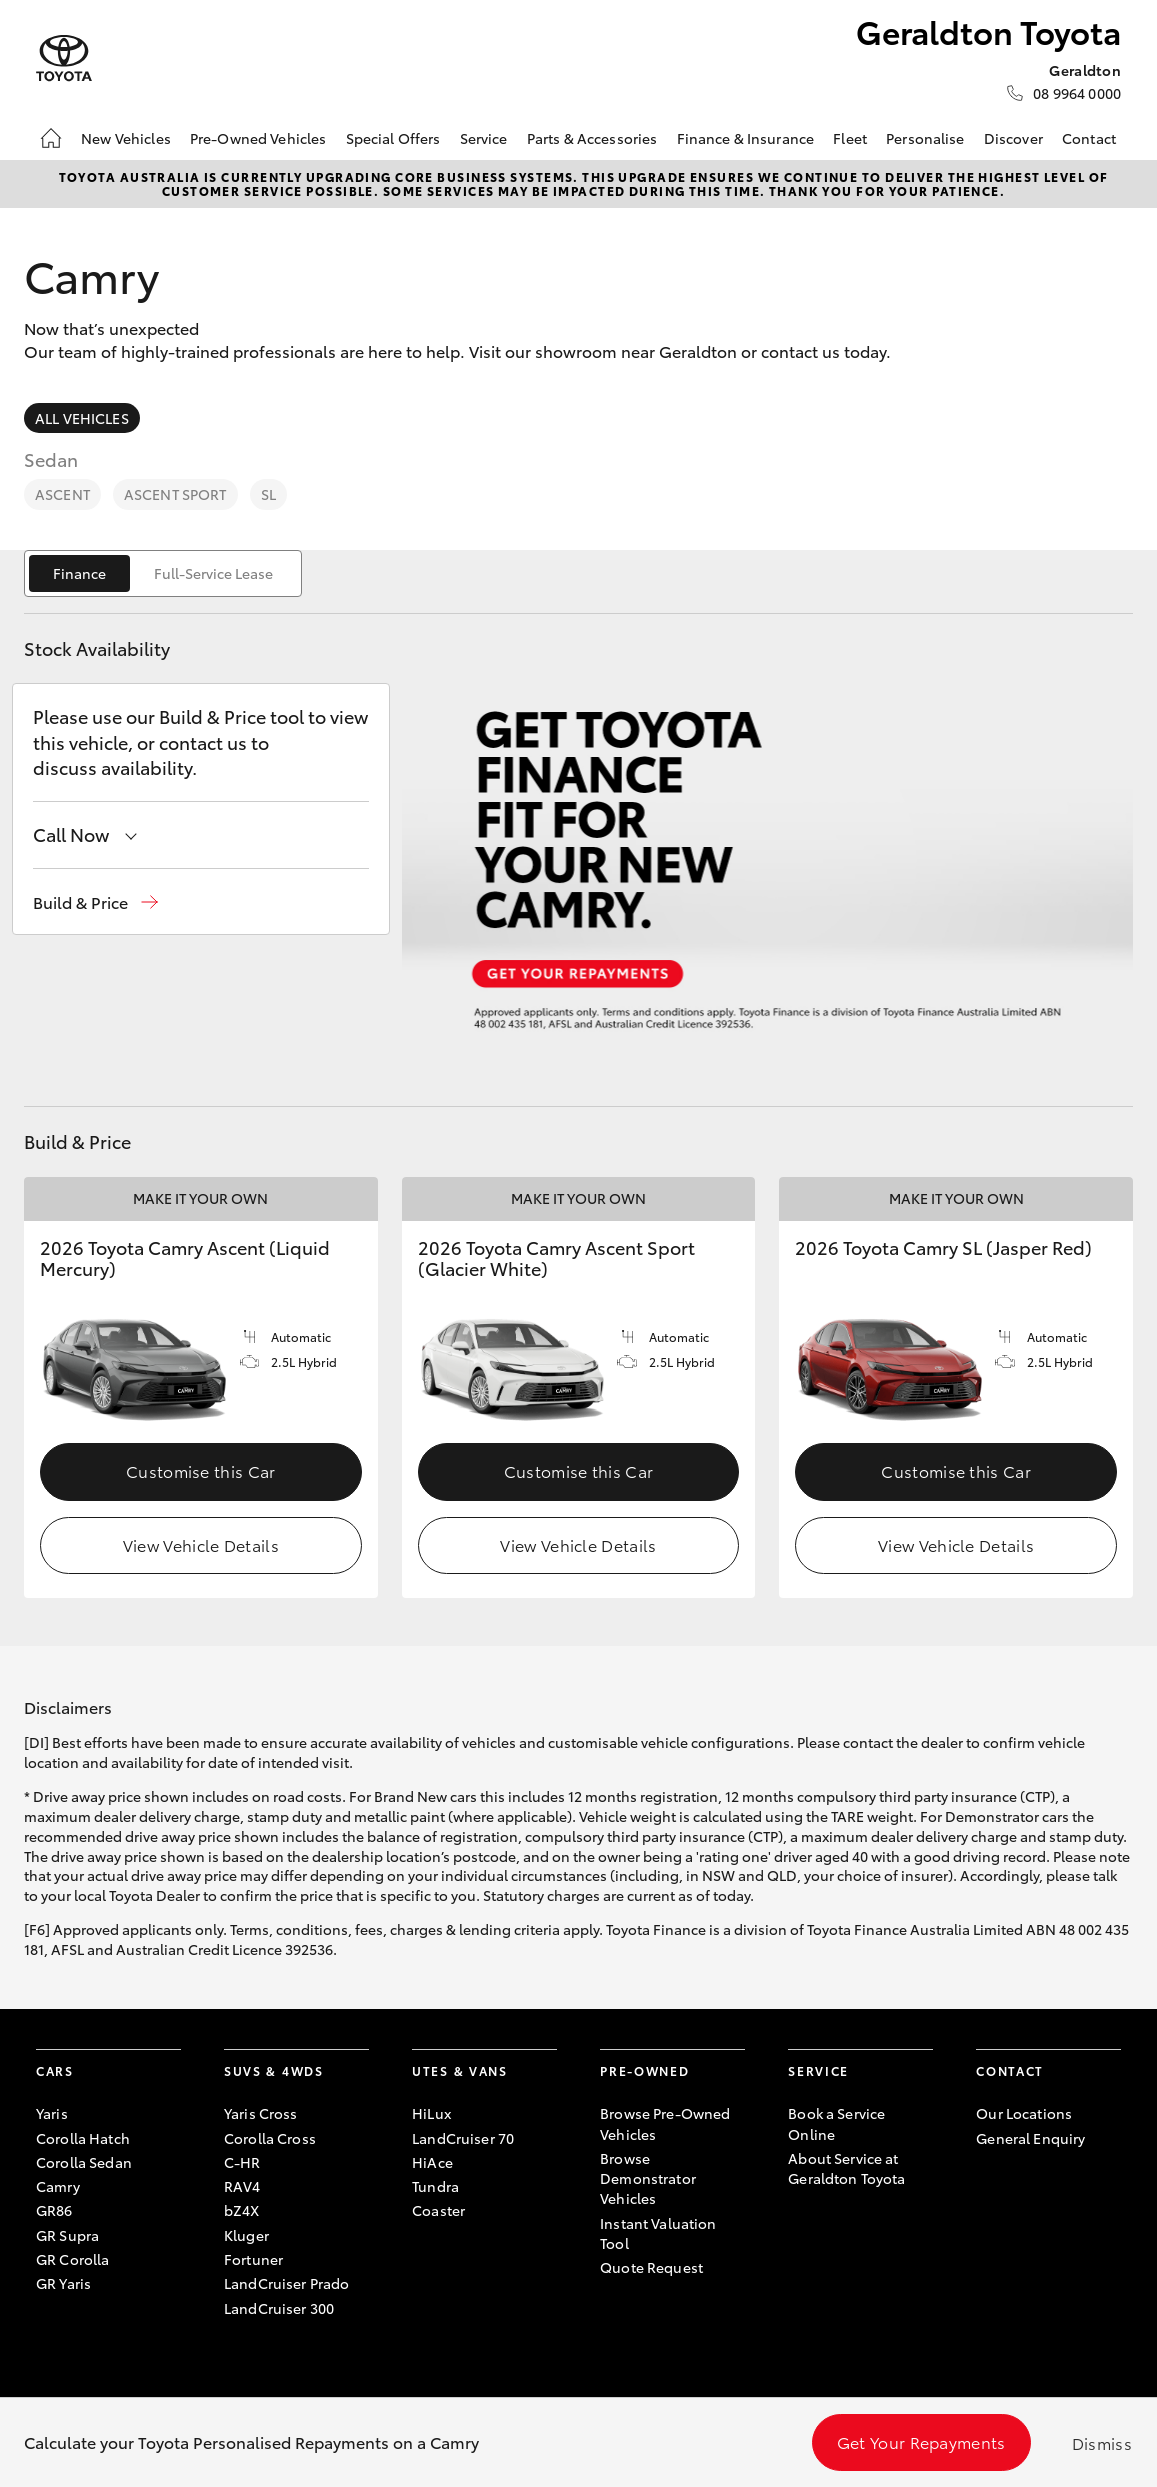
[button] (95, 902)
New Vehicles (126, 138)
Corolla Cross (270, 2138)
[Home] (51, 138)
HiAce (432, 2162)
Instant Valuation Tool (658, 2233)
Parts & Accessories (592, 138)
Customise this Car (201, 1470)
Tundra (435, 2186)
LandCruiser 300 (279, 2308)
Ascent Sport (175, 494)
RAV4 (242, 2186)
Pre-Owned (644, 2070)
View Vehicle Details (201, 1544)
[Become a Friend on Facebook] (988, 2200)
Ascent (62, 494)
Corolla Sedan (84, 2162)
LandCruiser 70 (463, 2138)
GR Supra (67, 2235)
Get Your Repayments (921, 2441)
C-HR (242, 2162)
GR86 (54, 2210)
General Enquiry (1030, 2138)
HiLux (431, 2113)
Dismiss (1102, 2442)
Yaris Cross (261, 2113)
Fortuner (253, 2259)
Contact (1089, 138)
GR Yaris (63, 2283)
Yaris (52, 2113)
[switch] (163, 573)
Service (484, 138)
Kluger (246, 2235)
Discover (1013, 138)
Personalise (925, 138)
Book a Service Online (836, 2123)
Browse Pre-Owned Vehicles (665, 2123)
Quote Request (651, 2267)
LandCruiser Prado (286, 2283)
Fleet (850, 138)
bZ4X (242, 2210)
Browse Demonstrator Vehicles (648, 2178)
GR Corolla (72, 2259)
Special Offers (393, 138)
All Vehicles (82, 418)
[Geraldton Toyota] (64, 58)
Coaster (438, 2210)
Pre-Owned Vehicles (258, 138)
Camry (58, 2186)
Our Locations (1024, 2113)
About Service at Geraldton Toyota (846, 2168)
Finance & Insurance (746, 138)
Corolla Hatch (83, 2138)
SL (268, 494)
